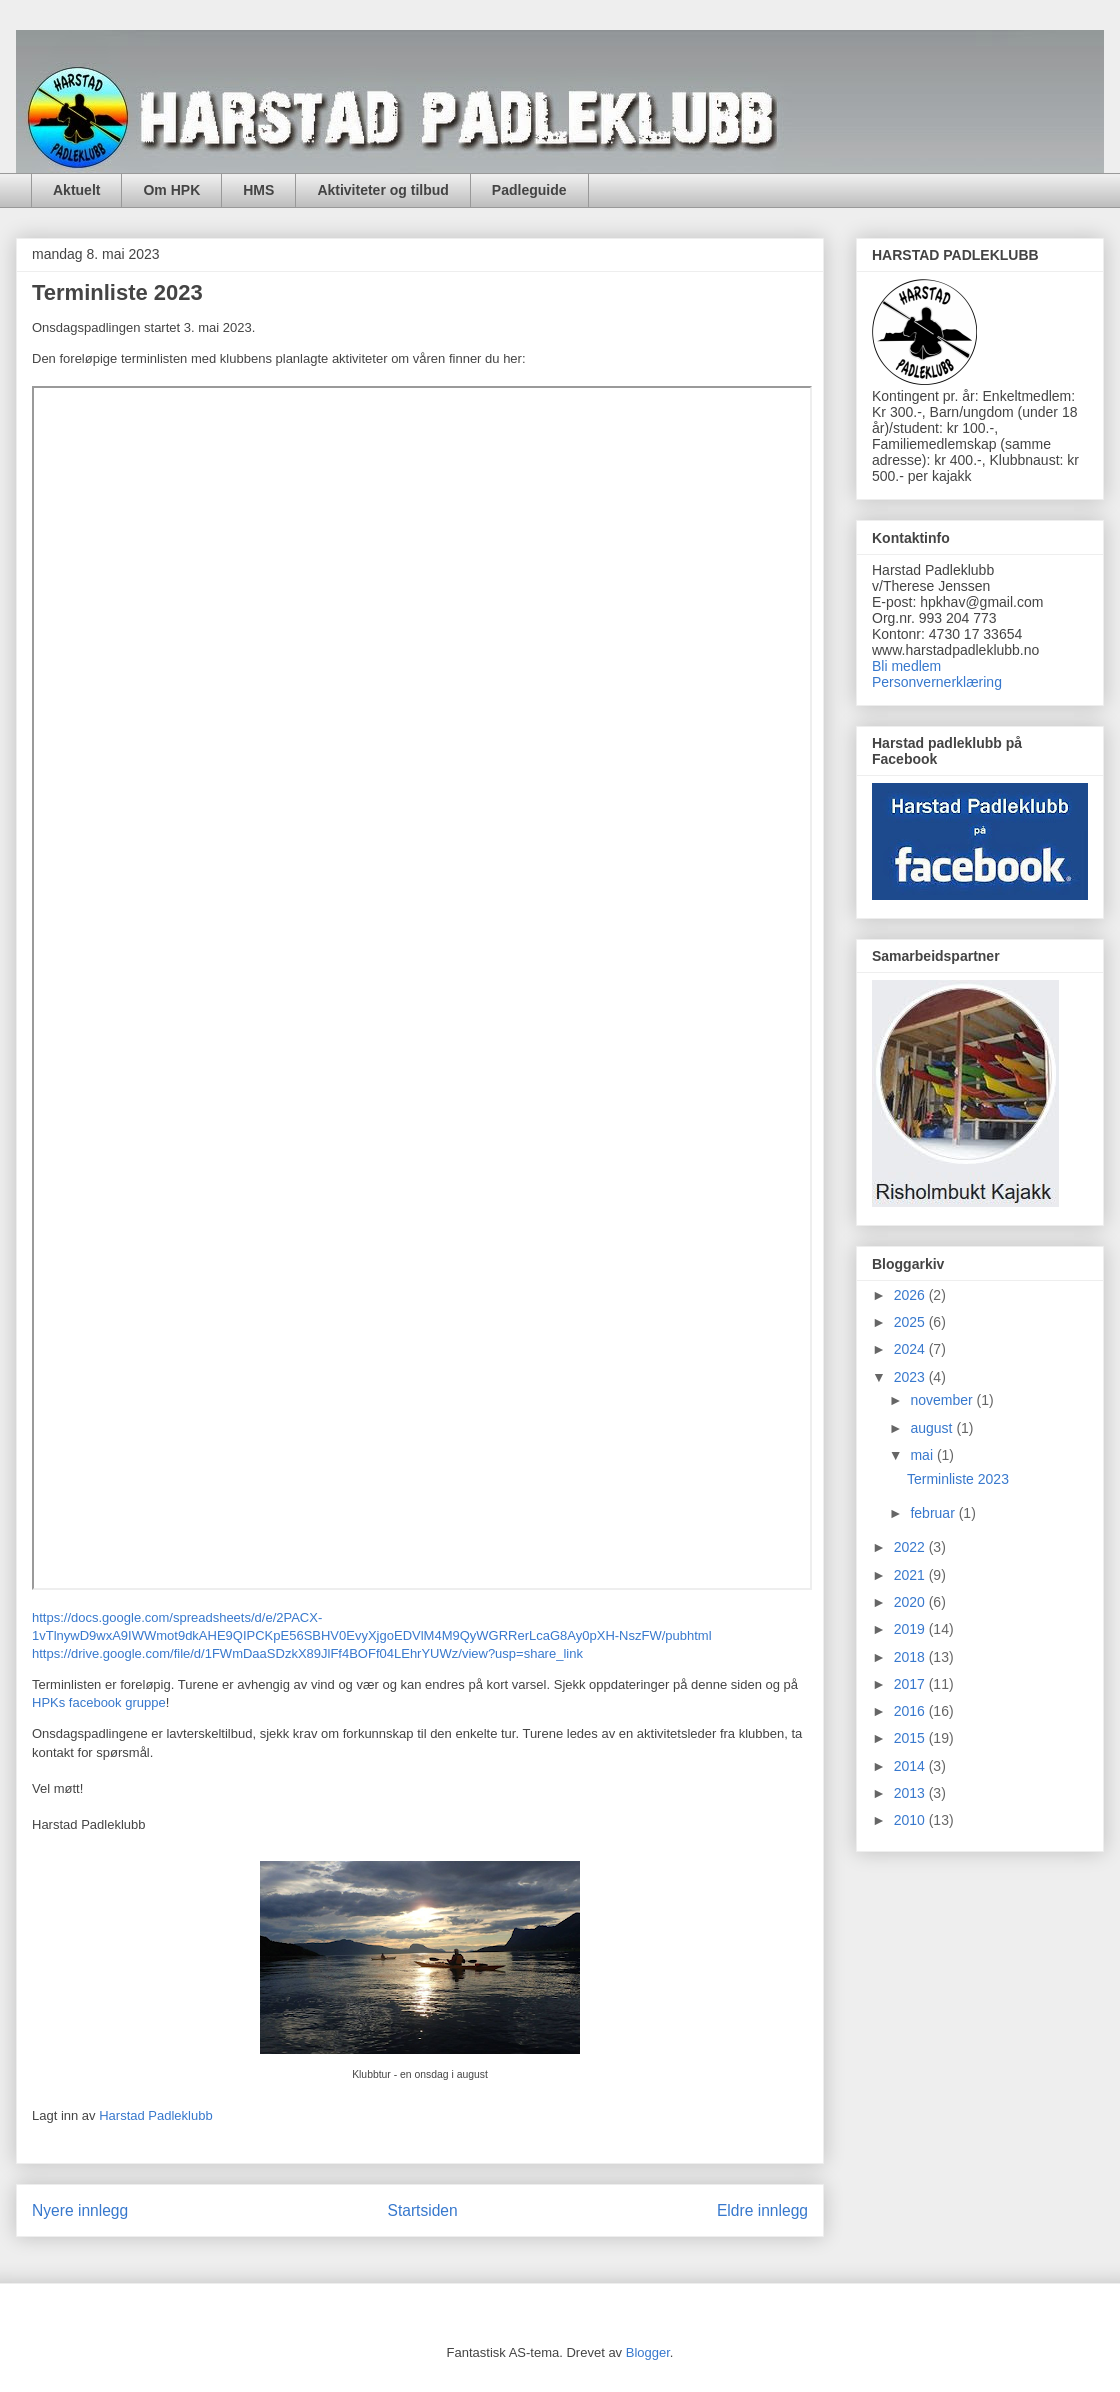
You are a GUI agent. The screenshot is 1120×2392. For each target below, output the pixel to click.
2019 (911, 1629)
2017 (911, 1684)
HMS (258, 190)
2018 (911, 1657)
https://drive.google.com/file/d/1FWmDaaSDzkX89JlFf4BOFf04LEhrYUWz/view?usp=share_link (307, 1653)
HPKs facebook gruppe (99, 1702)
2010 (911, 1820)
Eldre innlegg (762, 2210)
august (933, 1428)
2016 (911, 1711)
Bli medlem (906, 666)
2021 (911, 1575)
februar (934, 1513)
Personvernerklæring (937, 682)
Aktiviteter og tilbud (382, 190)
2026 (911, 1295)
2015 (911, 1738)
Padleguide (529, 190)
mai (923, 1455)
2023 (911, 1377)
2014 (911, 1766)
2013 (911, 1793)
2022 (911, 1547)
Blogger (648, 2352)
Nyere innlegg (80, 2210)
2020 (911, 1602)
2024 (911, 1349)
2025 (911, 1322)
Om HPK (171, 190)
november (943, 1400)
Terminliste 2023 (958, 1479)
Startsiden (422, 2210)
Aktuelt (76, 190)
